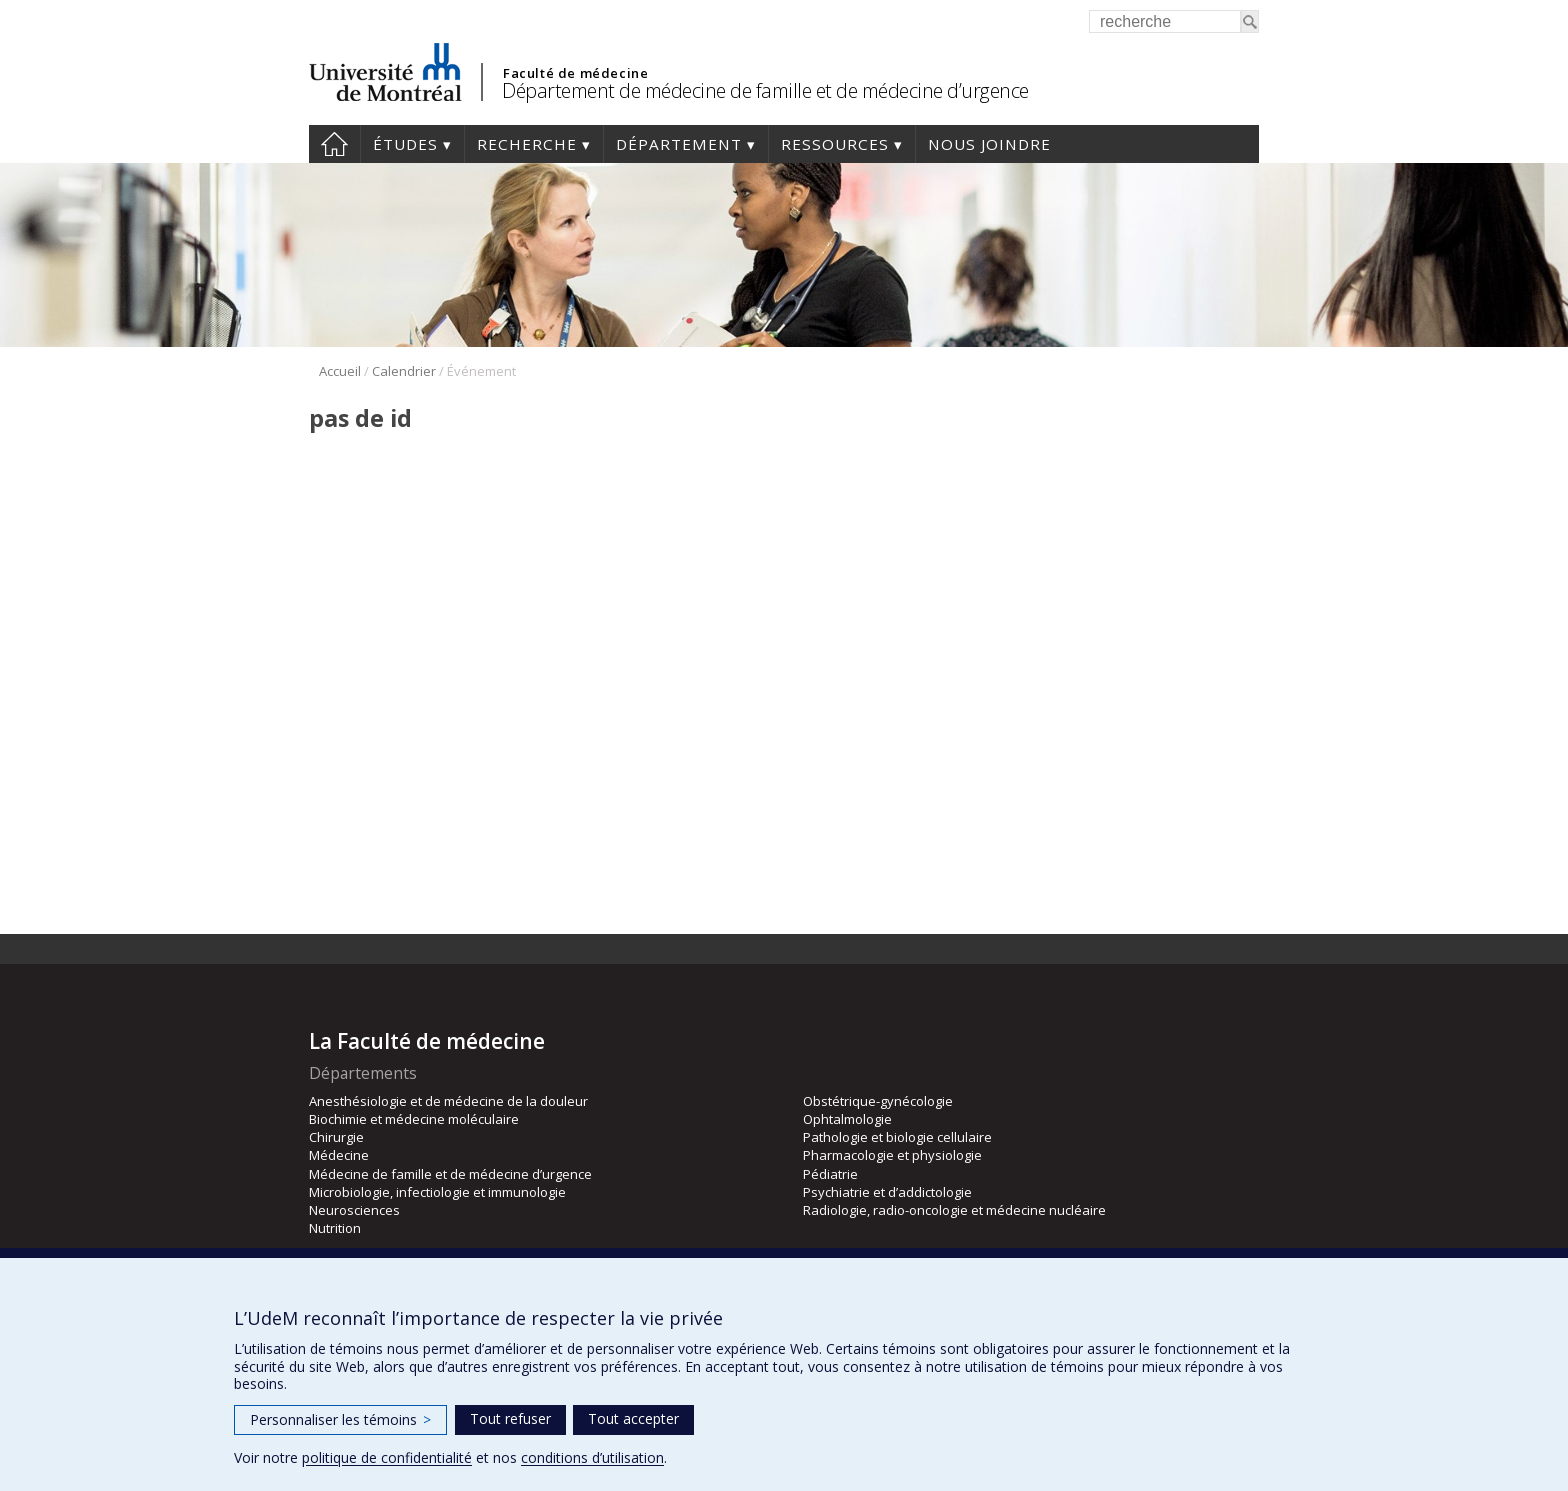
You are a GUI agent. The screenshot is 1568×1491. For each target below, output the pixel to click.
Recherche (527, 144)
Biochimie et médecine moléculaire (414, 1119)
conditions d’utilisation (592, 1457)
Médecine (339, 1155)
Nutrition (335, 1228)
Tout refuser (510, 1418)
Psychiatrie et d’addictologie (887, 1192)
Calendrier (404, 371)
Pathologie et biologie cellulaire (897, 1137)
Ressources (835, 144)
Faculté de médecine (575, 73)
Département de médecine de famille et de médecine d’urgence (765, 90)
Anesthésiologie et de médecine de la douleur (448, 1101)
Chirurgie (336, 1137)
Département (679, 144)
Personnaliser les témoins (340, 1419)
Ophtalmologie (847, 1119)
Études (405, 144)
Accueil (334, 144)
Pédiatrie (830, 1174)
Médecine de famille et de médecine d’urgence (450, 1174)
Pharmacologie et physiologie (892, 1155)
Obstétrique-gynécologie (878, 1101)
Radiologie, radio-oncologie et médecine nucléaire (954, 1210)
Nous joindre (989, 144)
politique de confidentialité (387, 1457)
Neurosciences (354, 1210)
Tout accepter (633, 1418)
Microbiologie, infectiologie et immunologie (437, 1192)
